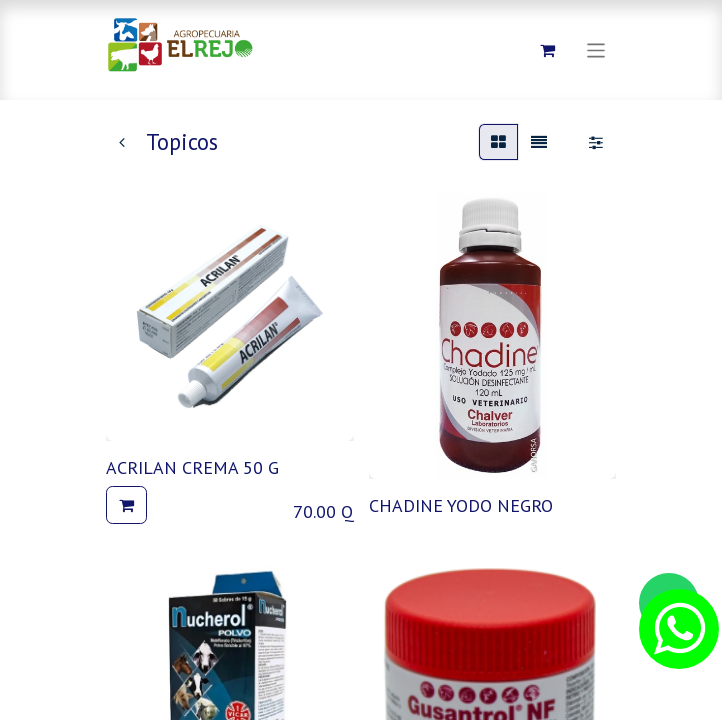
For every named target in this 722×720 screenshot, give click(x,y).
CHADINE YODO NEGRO (461, 505)
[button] (126, 505)
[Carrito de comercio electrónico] (548, 50)
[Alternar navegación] (596, 49)
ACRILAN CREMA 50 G (192, 467)
